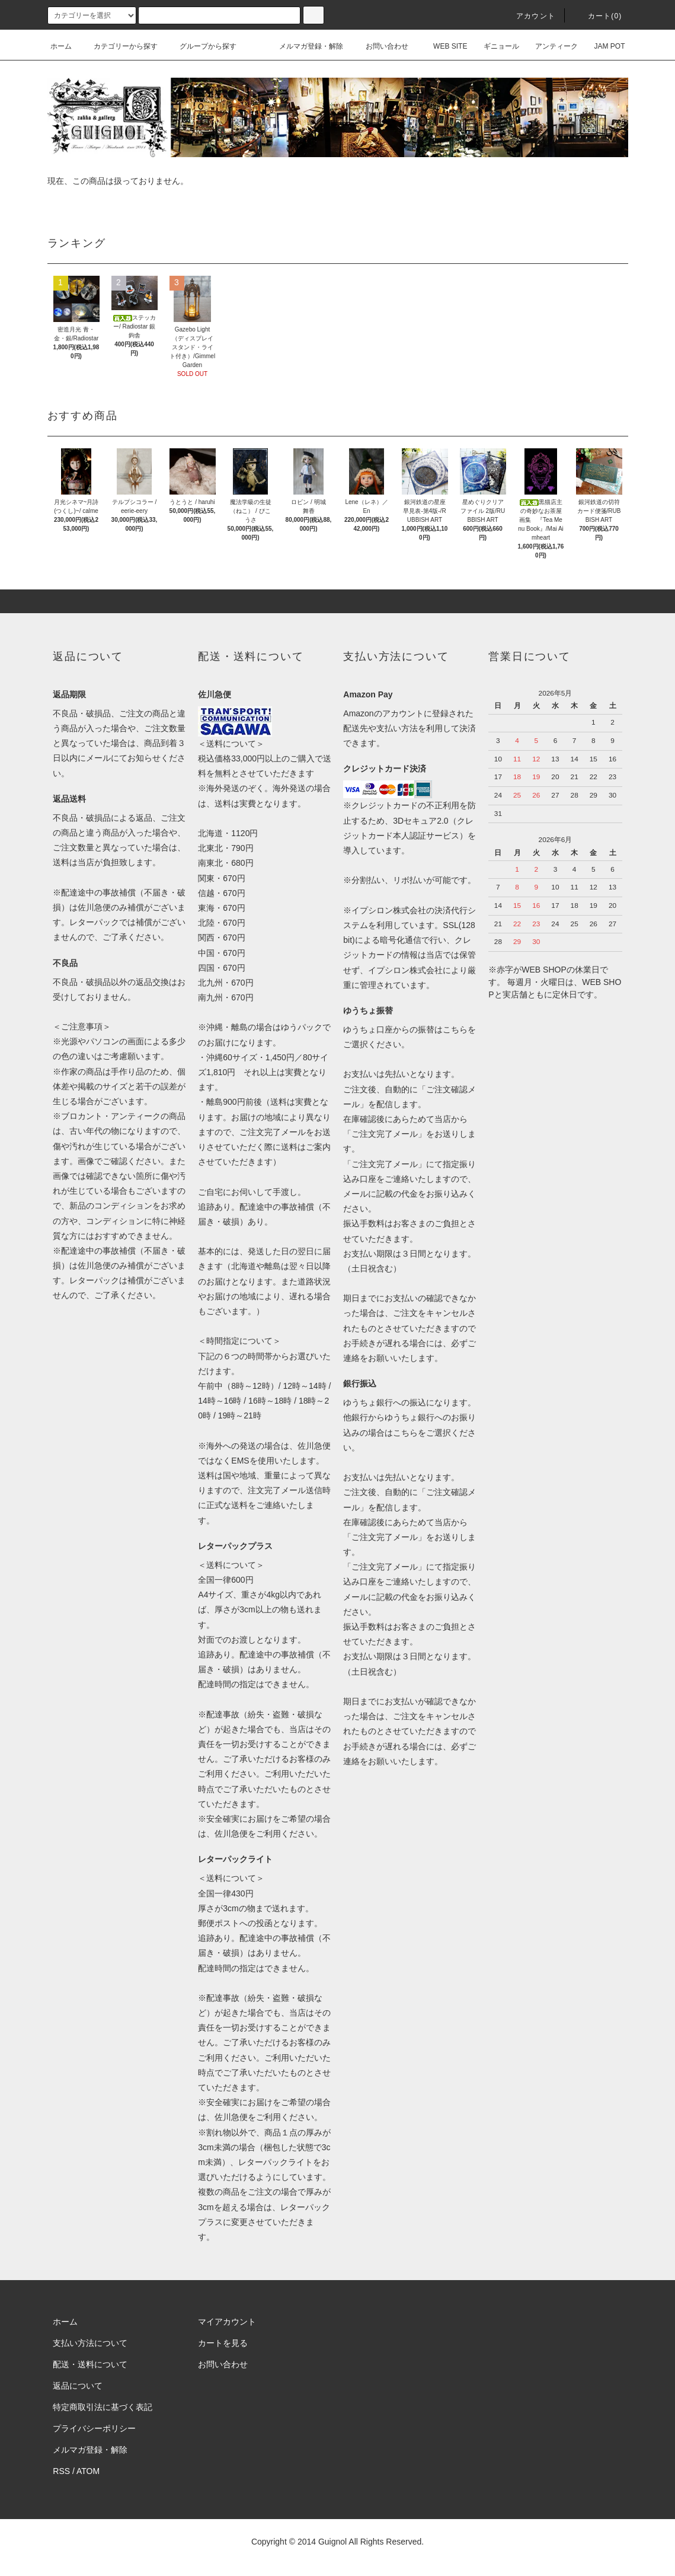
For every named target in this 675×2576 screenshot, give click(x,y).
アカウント (528, 16)
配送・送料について (90, 2364)
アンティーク (549, 46)
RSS (61, 2471)
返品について (78, 2385)
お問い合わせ (379, 46)
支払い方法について (90, 2343)
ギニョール (494, 46)
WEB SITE (443, 46)
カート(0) (598, 16)
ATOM (88, 2471)
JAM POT (602, 46)
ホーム (61, 46)
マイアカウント (227, 2321)
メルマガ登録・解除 (304, 46)
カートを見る (223, 2343)
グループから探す (200, 46)
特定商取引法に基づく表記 (102, 2407)
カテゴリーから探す (118, 46)
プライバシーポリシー (94, 2428)
